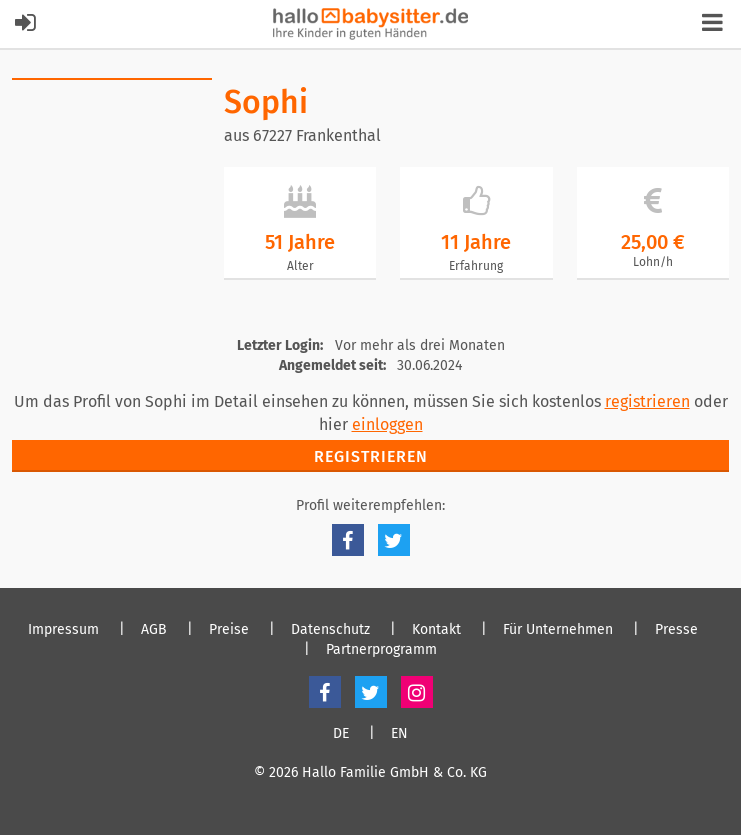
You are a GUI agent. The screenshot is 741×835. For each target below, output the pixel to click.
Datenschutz (330, 630)
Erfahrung (476, 266)
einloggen (387, 424)
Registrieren (371, 456)
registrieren (647, 401)
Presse (676, 630)
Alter (300, 266)
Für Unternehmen (558, 630)
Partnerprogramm (381, 650)
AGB (154, 630)
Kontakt (436, 630)
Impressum (63, 630)
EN (399, 734)
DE (341, 734)
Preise (229, 630)
